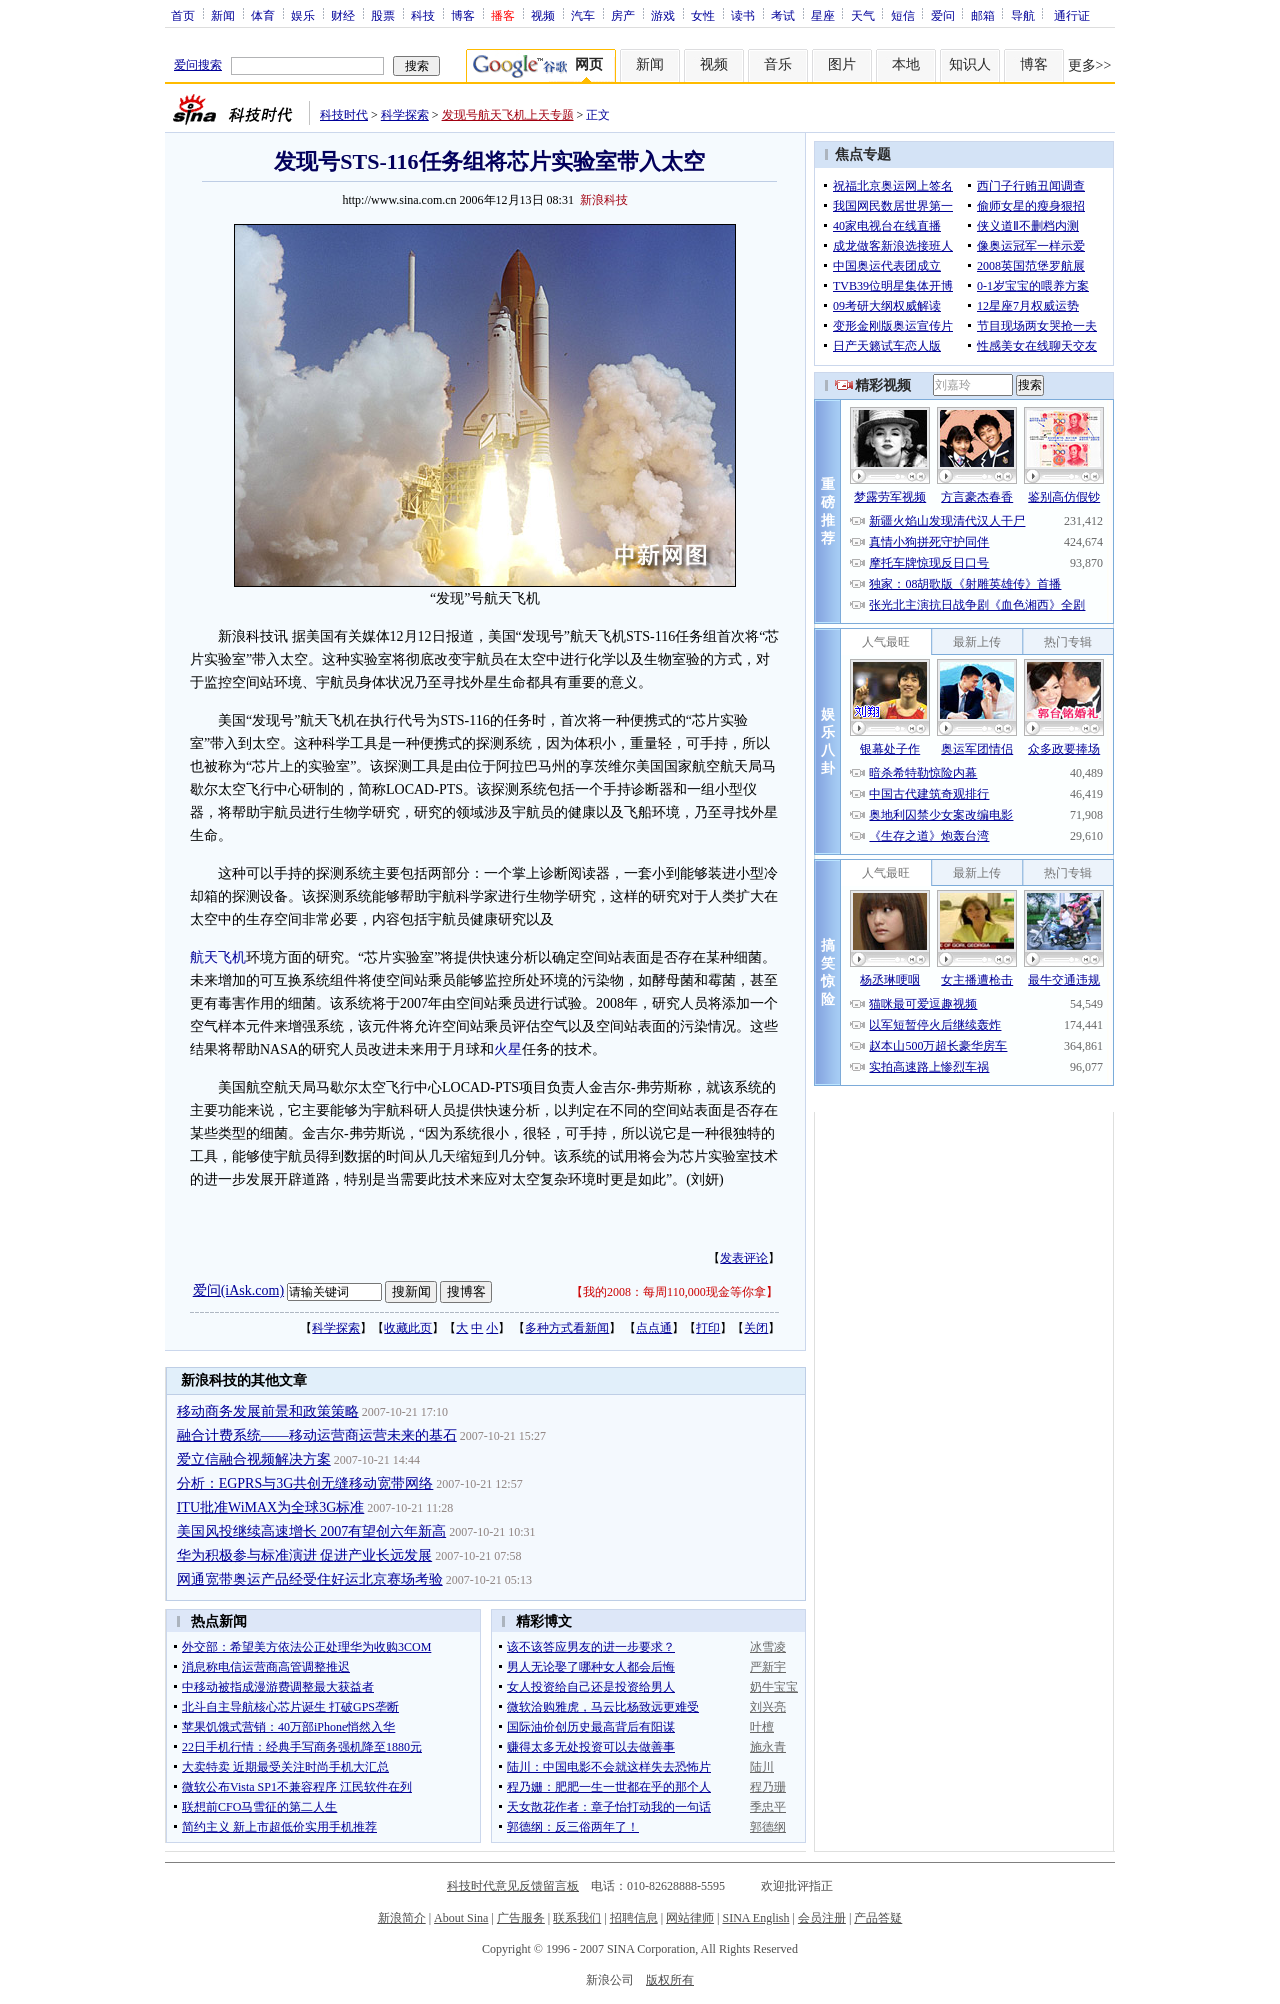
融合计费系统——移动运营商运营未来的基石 (317, 1435)
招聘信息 (634, 1918)
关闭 (756, 1328)
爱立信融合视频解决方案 (254, 1459)
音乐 (778, 64)
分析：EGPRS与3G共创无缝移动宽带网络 (305, 1483)
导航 (1023, 15)
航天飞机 (218, 957)
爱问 (943, 15)
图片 (842, 64)
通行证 (1072, 15)
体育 (263, 15)
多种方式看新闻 (567, 1328)
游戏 (663, 15)
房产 (623, 15)
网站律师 (690, 1918)
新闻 (223, 15)
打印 (708, 1328)
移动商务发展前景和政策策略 (268, 1411)
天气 (863, 15)
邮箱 (983, 15)
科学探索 (405, 115)
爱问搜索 (198, 65)
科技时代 (344, 115)
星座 (823, 15)
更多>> (1090, 65)
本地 (906, 64)
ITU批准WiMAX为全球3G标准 (271, 1507)
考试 (783, 15)
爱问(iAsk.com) (238, 1290)
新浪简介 (402, 1918)
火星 (508, 1049)
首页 (183, 15)
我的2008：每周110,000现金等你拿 (674, 1292)
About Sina (461, 1918)
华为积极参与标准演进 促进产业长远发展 (305, 1555)
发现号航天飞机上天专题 (508, 115)
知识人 (970, 64)
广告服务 (521, 1918)
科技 (423, 15)
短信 (903, 15)
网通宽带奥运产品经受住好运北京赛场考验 (310, 1579)
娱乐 (303, 15)
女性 (703, 15)
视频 (543, 15)
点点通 (654, 1328)
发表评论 (744, 1258)
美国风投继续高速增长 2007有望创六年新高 (312, 1531)
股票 (383, 15)
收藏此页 (408, 1328)
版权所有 (670, 1980)
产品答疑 (878, 1918)
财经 (343, 15)
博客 (463, 15)
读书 (743, 15)
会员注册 (822, 1918)
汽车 (583, 15)
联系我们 (577, 1918)
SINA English (755, 1918)
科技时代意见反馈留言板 (513, 1886)
